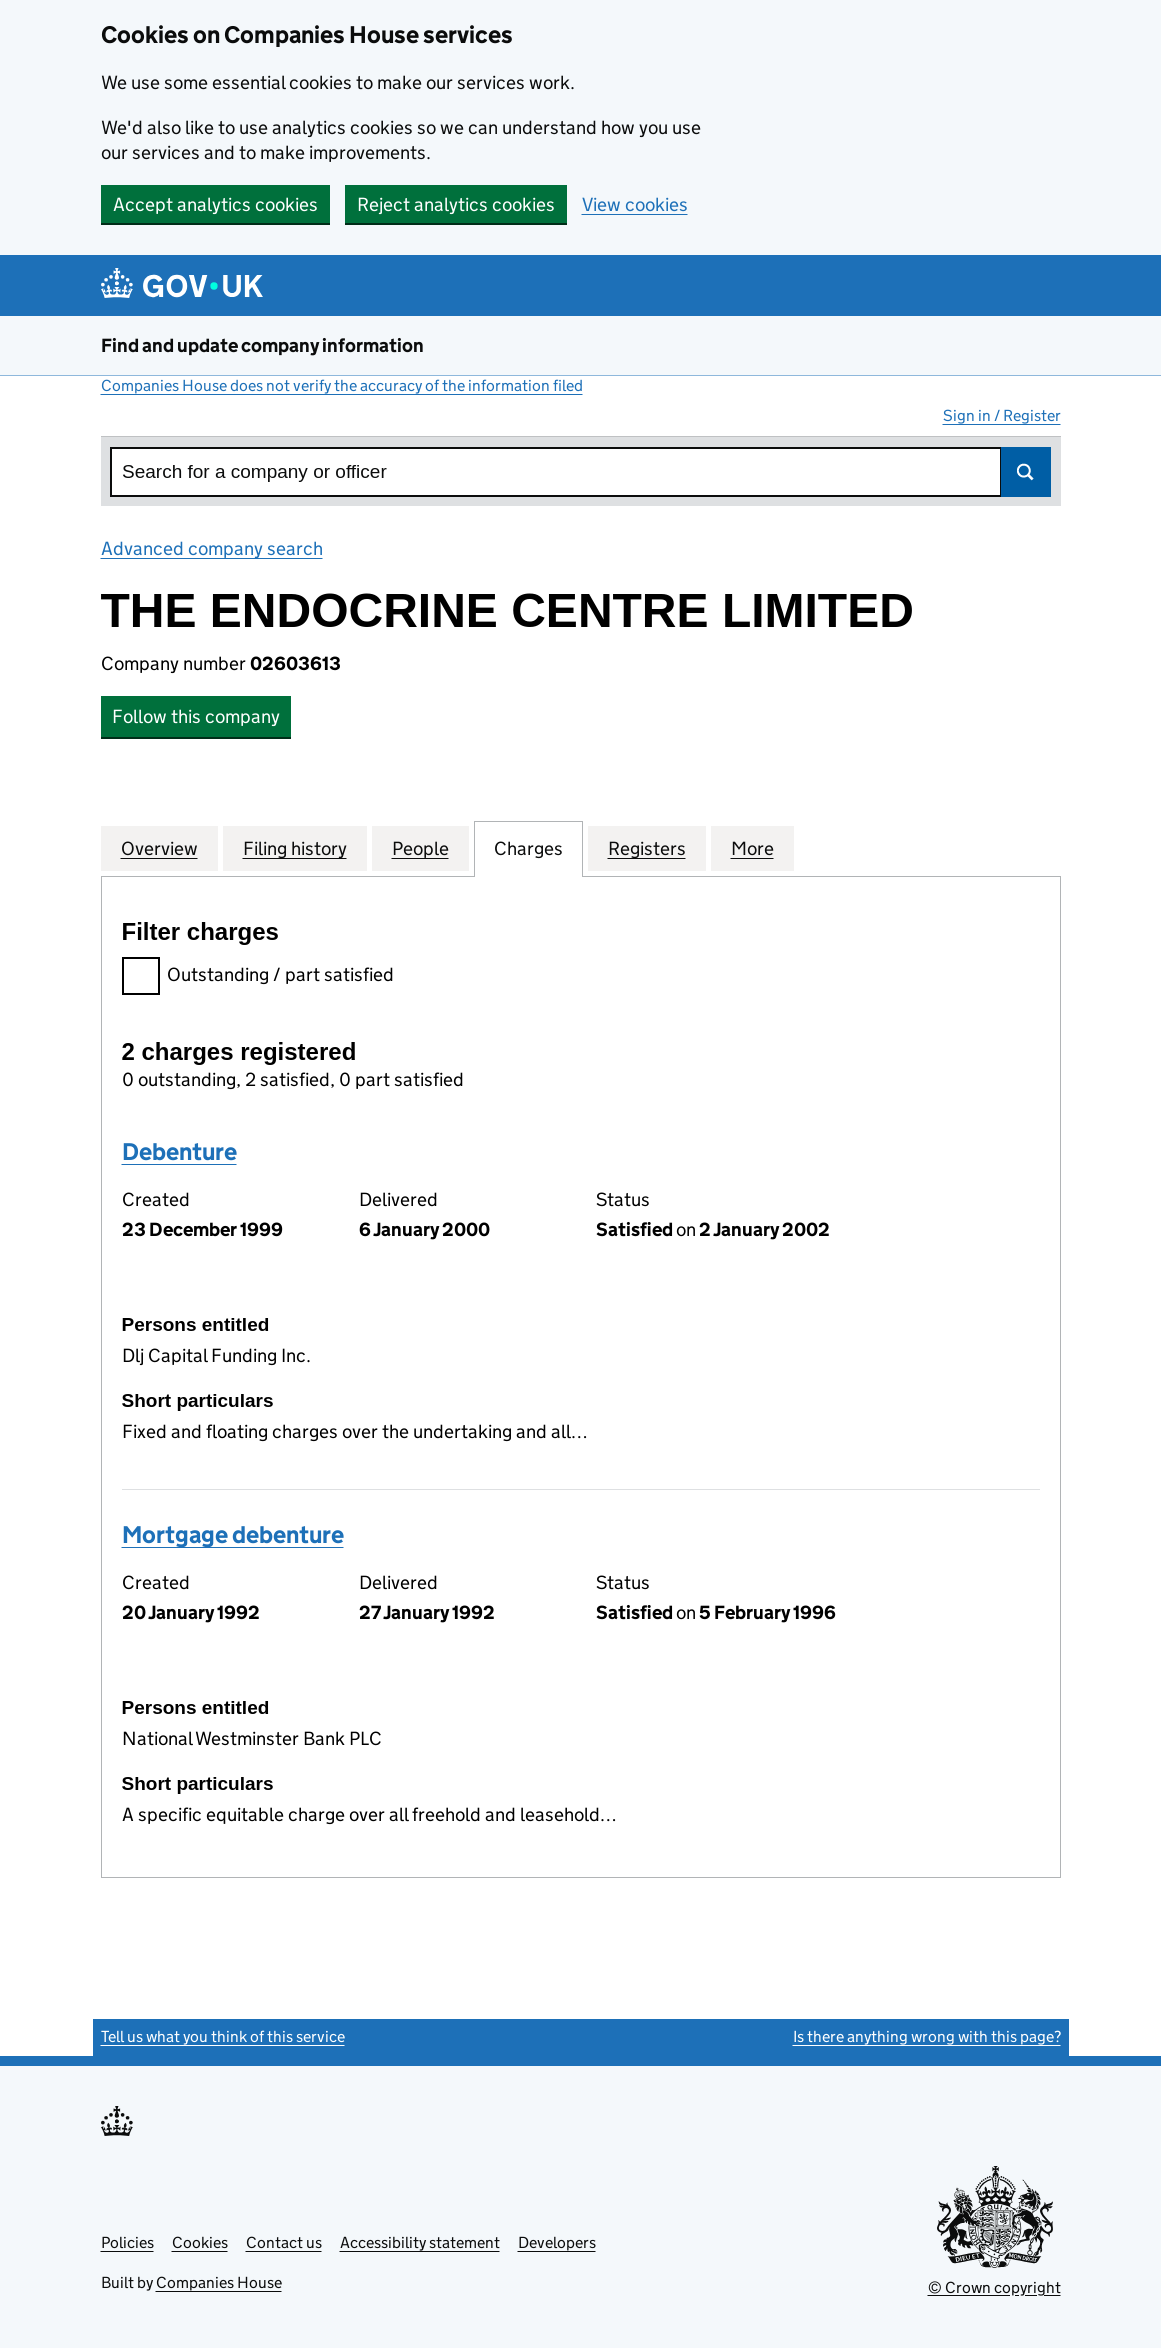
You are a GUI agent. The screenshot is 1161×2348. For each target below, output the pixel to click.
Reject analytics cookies (456, 204)
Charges (528, 848)
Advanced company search (212, 548)
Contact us (284, 2242)
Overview (159, 848)
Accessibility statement (420, 2242)
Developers (557, 2242)
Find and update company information (262, 345)
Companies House (219, 2282)
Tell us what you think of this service (223, 2036)
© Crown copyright (994, 2287)
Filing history (295, 848)
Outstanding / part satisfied (258, 977)
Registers (647, 848)
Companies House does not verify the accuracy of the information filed (342, 385)
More (752, 848)
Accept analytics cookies (215, 204)
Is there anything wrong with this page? (927, 2036)
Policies (127, 2242)
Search (1026, 472)
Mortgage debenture (233, 1534)
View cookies (635, 204)
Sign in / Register (1002, 415)
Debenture (179, 1151)
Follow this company (196, 716)
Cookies (200, 2242)
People (420, 848)
